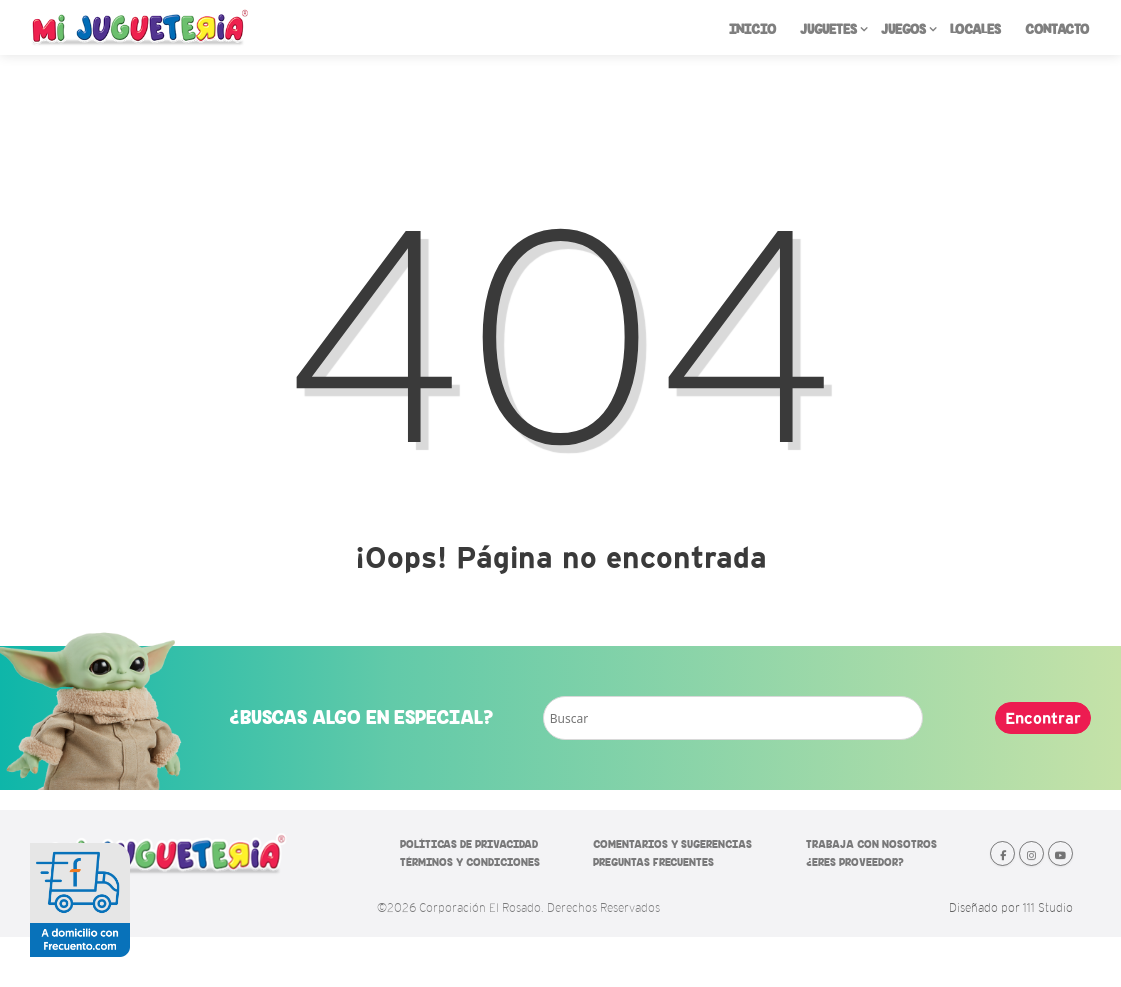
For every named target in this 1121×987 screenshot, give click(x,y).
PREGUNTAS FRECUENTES (653, 862)
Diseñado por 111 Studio (1011, 908)
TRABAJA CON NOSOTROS (871, 844)
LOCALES (975, 29)
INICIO (752, 29)
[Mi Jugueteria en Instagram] (1031, 853)
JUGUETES (834, 32)
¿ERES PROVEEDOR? (855, 862)
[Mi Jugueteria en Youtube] (1060, 853)
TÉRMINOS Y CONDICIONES (470, 862)
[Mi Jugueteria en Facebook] (1002, 853)
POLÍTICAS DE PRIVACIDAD (469, 844)
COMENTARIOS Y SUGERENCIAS (672, 844)
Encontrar (1043, 718)
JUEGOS (909, 32)
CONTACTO (1057, 29)
